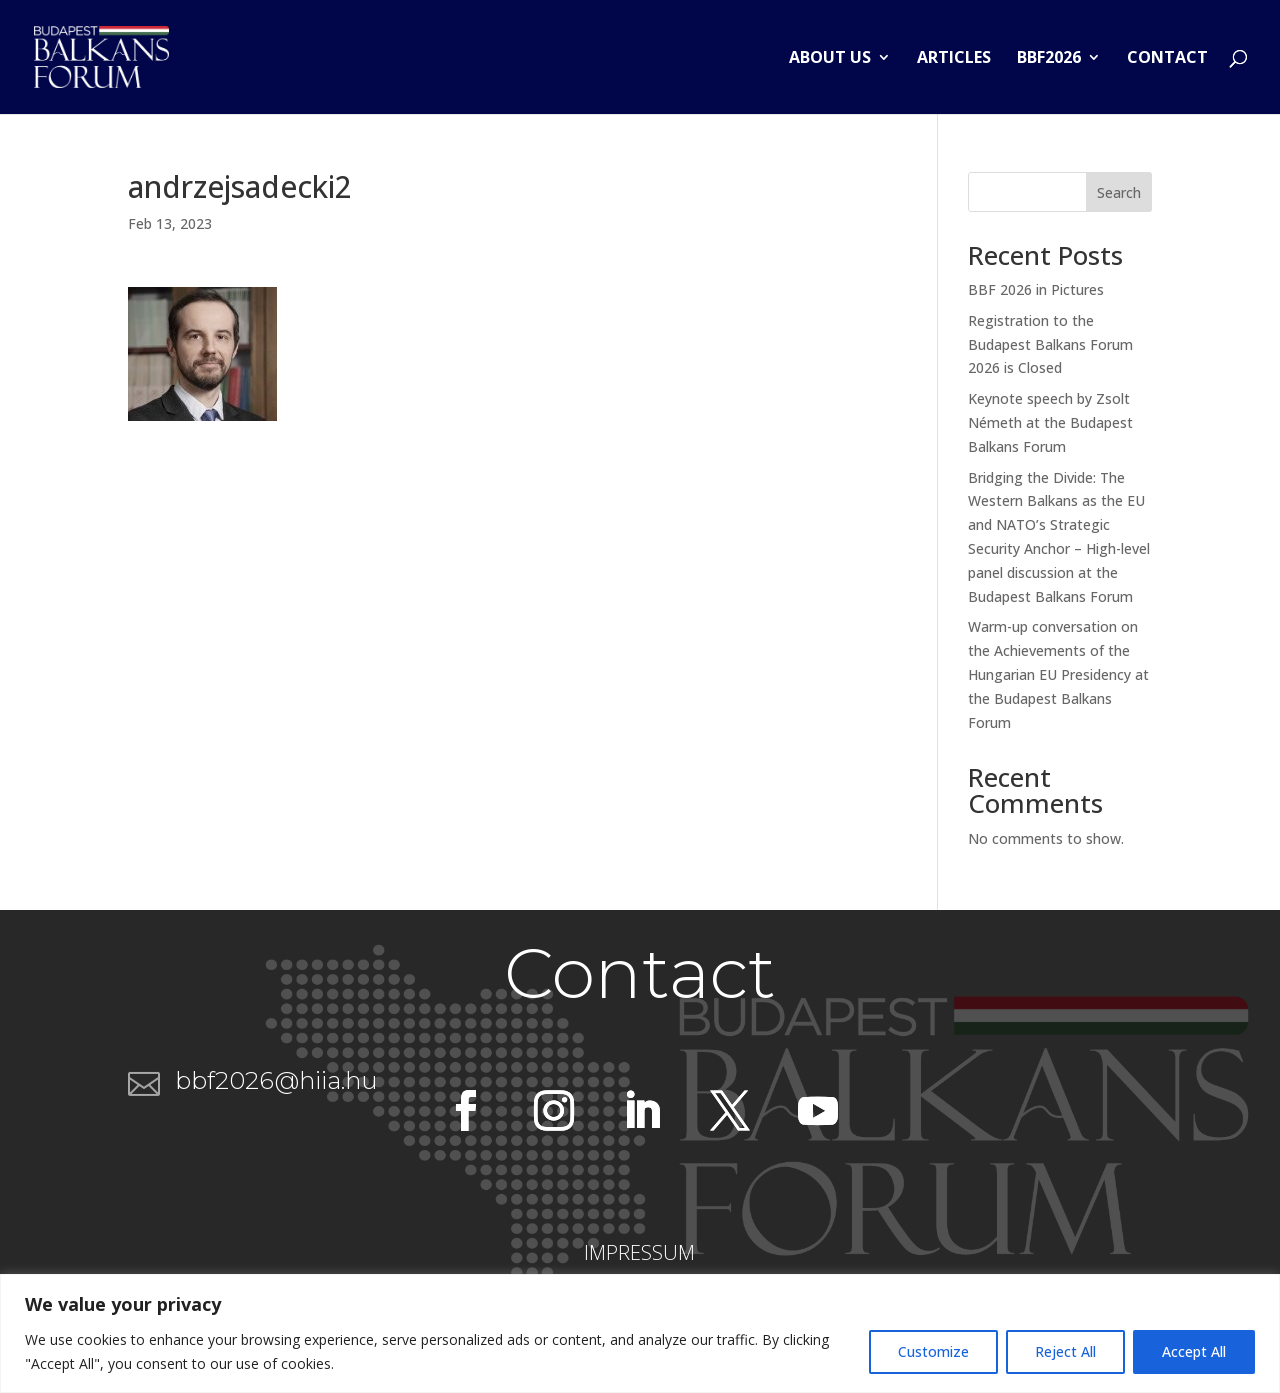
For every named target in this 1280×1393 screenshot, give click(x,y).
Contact (1167, 59)
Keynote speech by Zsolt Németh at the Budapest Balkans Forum (1050, 422)
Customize (933, 1351)
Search (1119, 192)
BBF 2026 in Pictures (1036, 289)
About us (830, 59)
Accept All (1194, 1351)
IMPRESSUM (639, 1252)
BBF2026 (1049, 59)
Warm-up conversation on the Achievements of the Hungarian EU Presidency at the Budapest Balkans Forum (1058, 674)
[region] (640, 1333)
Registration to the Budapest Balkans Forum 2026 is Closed (1050, 344)
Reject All (1065, 1351)
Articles (954, 59)
